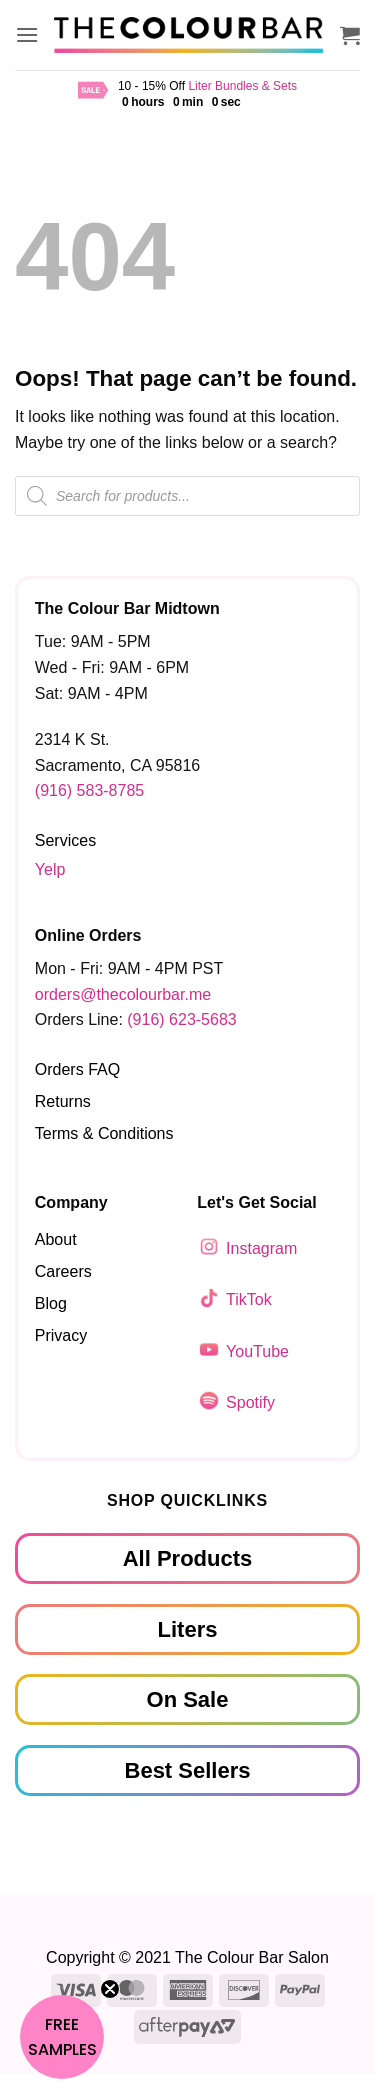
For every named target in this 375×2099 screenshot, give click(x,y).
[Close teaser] (110, 1989)
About (56, 1239)
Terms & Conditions (104, 1133)
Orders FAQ (77, 1069)
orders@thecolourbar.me (123, 994)
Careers (63, 1271)
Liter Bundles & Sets (242, 86)
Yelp (50, 869)
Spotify (250, 1402)
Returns (63, 1101)
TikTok (249, 1299)
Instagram (261, 1248)
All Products (188, 1558)
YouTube (257, 1351)
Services (65, 840)
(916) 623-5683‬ (181, 1019)
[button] (27, 34)
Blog (51, 1303)
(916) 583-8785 (89, 790)
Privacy (61, 1335)
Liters (188, 1628)
